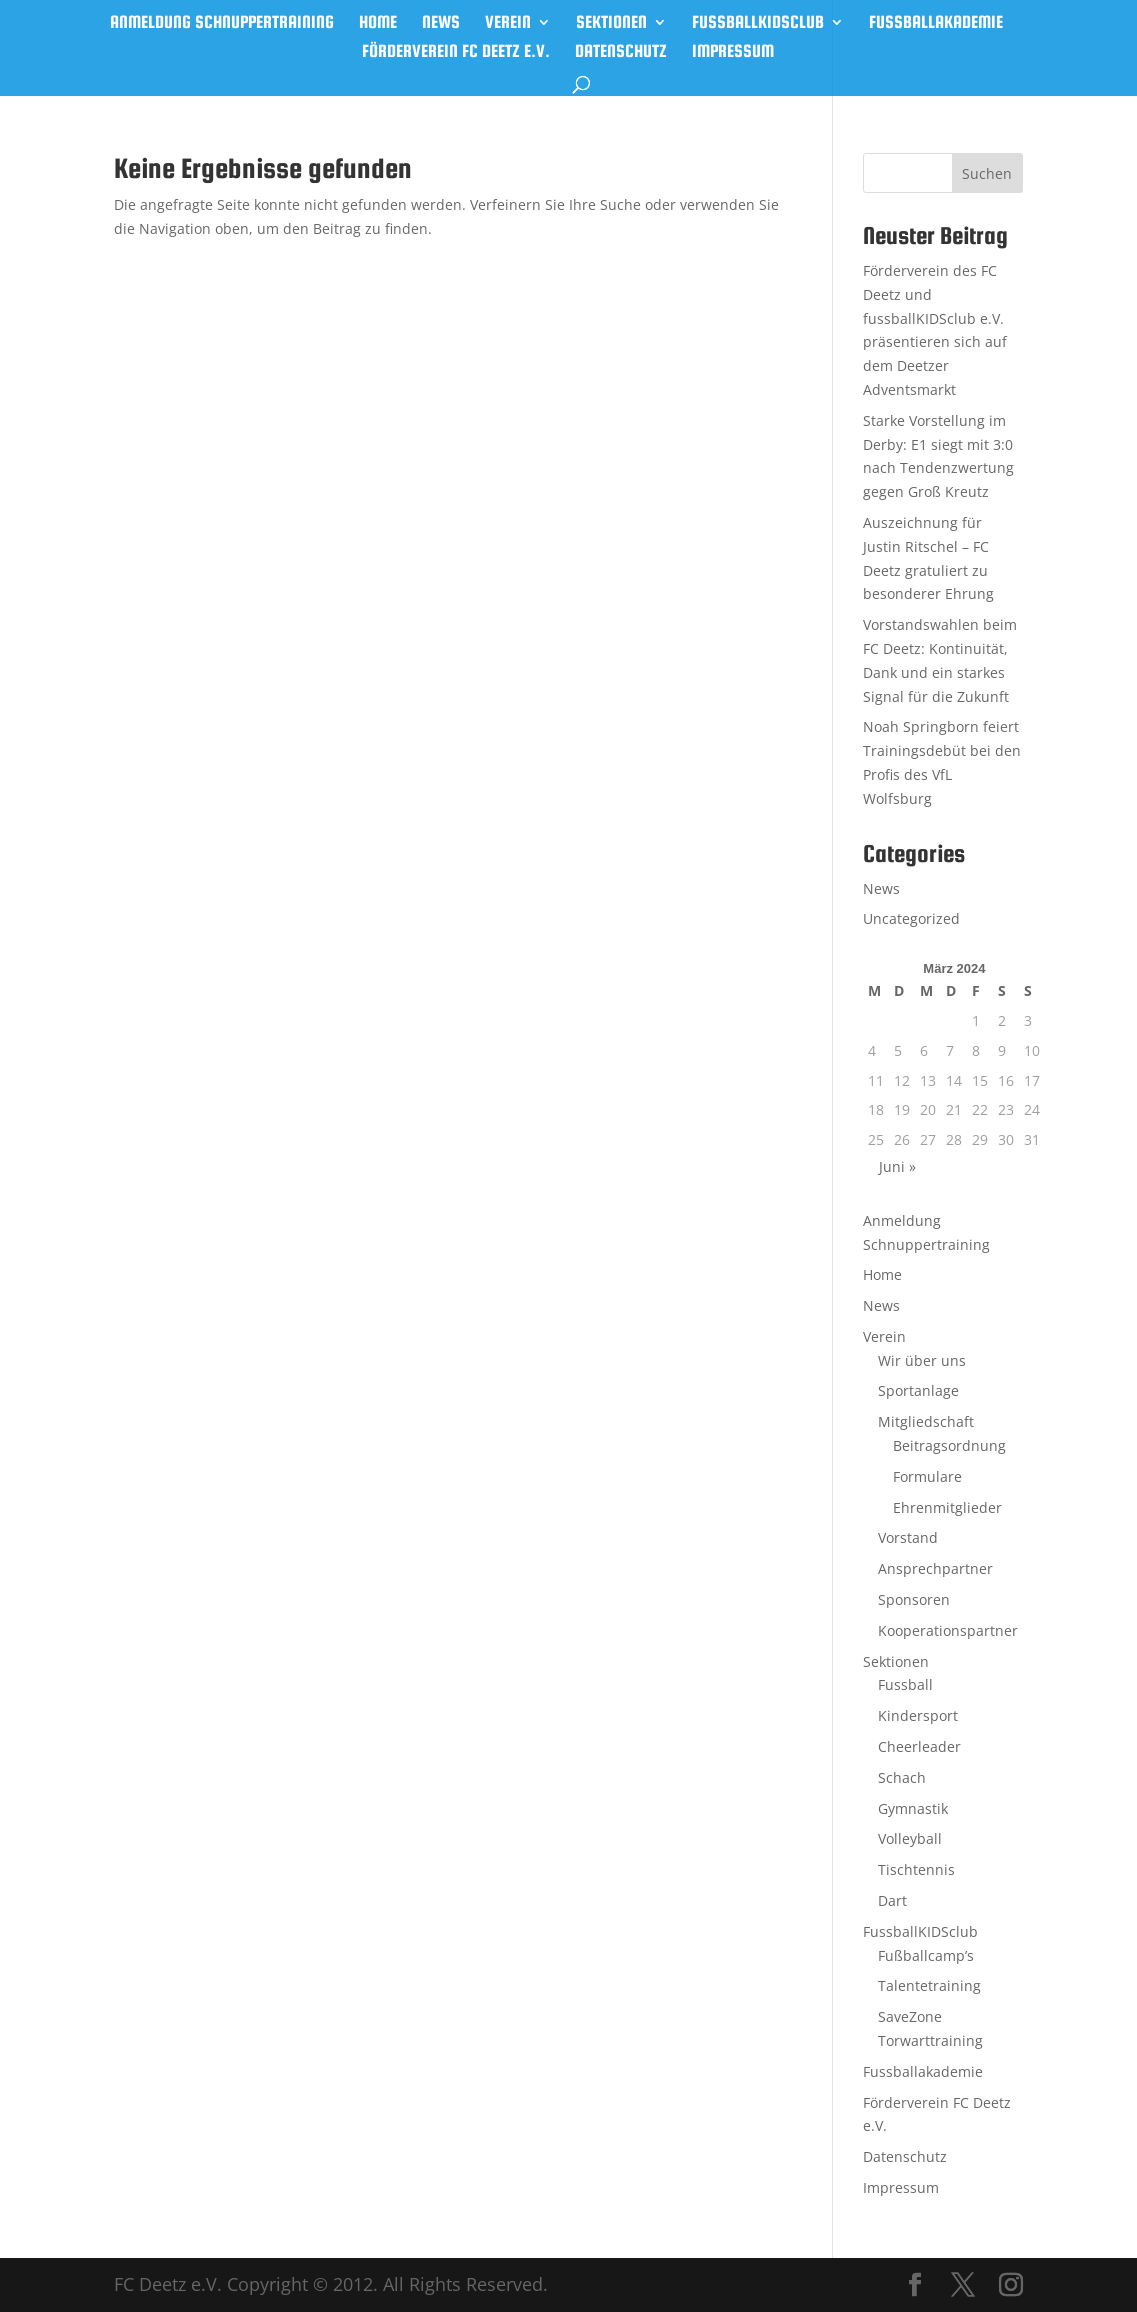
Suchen (987, 173)
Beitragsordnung (949, 1445)
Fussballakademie (936, 23)
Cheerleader (919, 1746)
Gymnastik (913, 1808)
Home (378, 23)
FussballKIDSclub (758, 23)
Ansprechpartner (935, 1568)
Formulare (927, 1476)
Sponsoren (914, 1599)
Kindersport (918, 1715)
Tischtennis (916, 1869)
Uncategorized (911, 918)
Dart (892, 1900)
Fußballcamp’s (926, 1955)
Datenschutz (621, 52)
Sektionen (611, 23)
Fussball (905, 1684)
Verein (508, 23)
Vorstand (908, 1537)
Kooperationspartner (948, 1630)
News (441, 23)
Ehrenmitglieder (947, 1507)
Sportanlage (918, 1390)
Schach (902, 1777)
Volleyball (910, 1838)
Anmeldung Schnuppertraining (222, 23)
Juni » (897, 1166)
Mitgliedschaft (926, 1421)
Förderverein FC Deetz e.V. (456, 52)
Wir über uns (922, 1360)
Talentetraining (929, 1985)
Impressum (733, 52)
